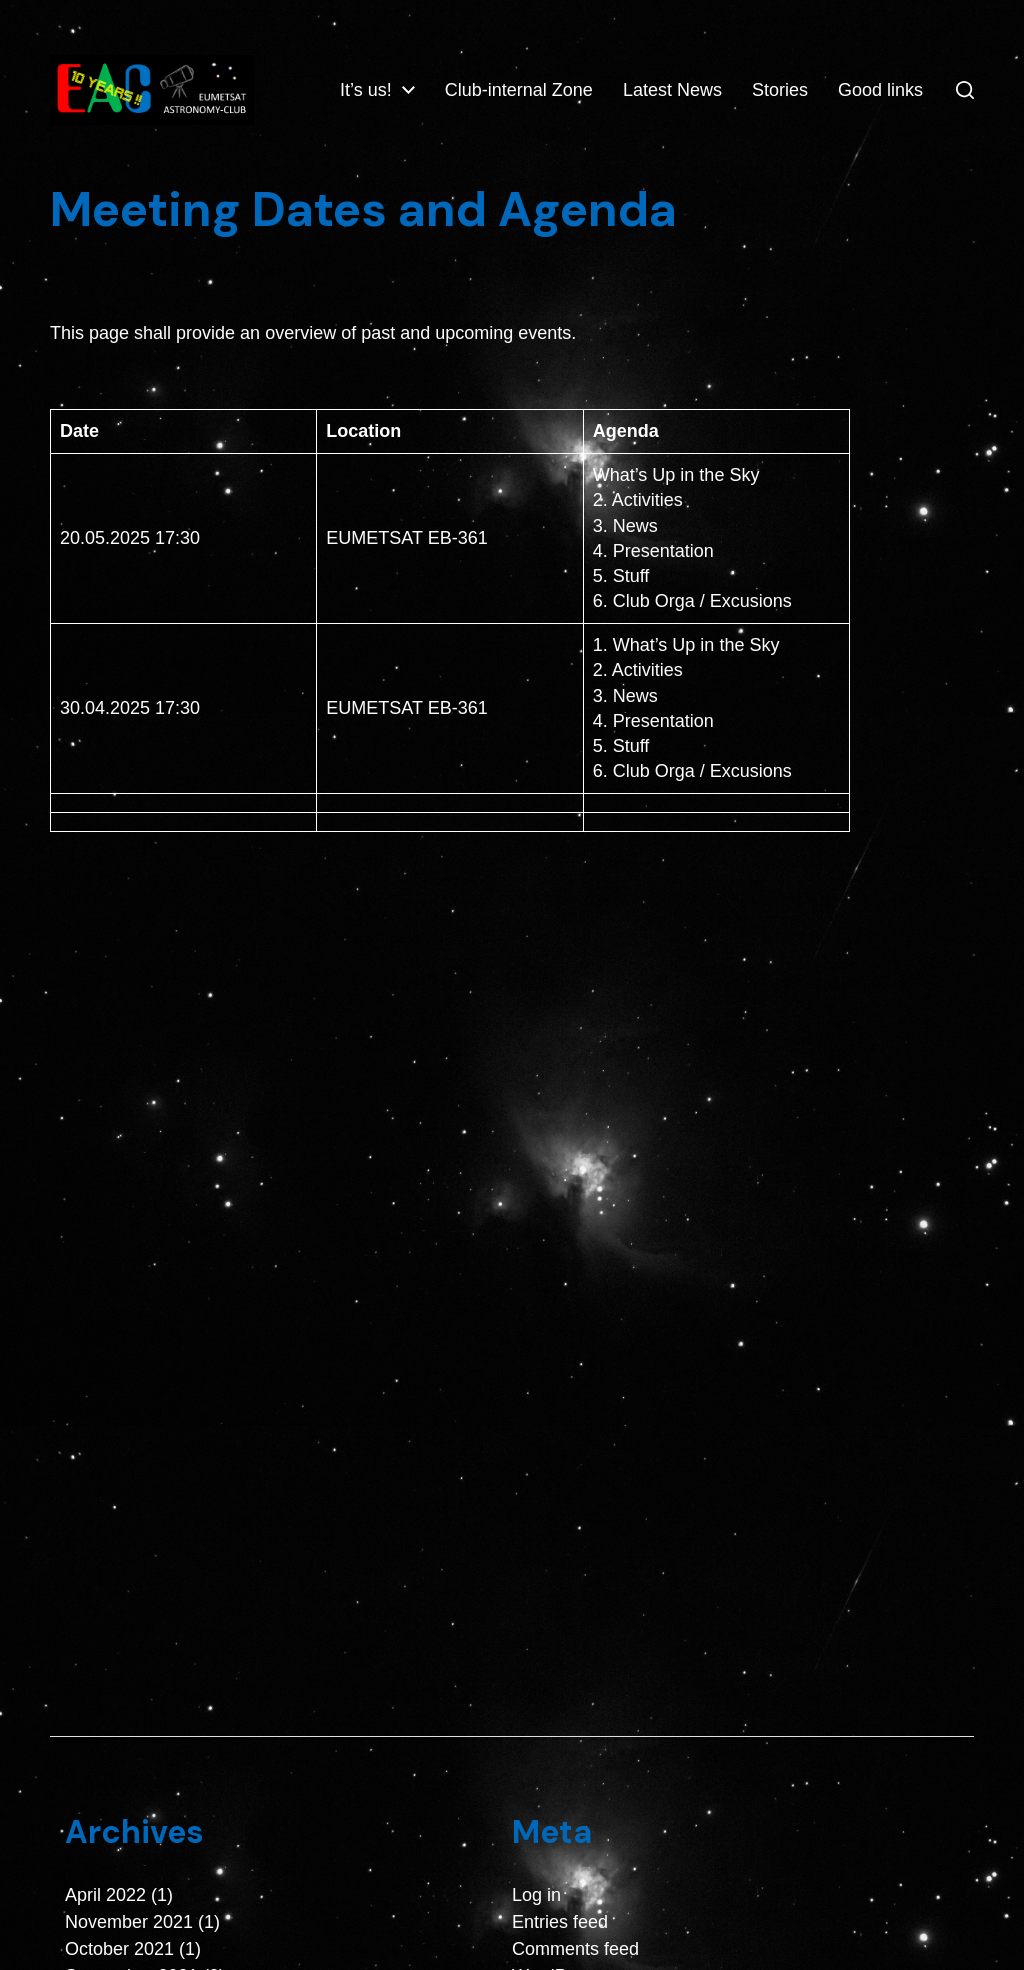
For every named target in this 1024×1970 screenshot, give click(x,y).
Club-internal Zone (634, 74)
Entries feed (560, 1923)
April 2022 (105, 1896)
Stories (895, 74)
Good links (880, 107)
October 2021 (119, 1950)
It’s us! (481, 74)
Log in (536, 1896)
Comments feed (575, 1950)
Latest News (787, 74)
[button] (965, 91)
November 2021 (129, 1923)
